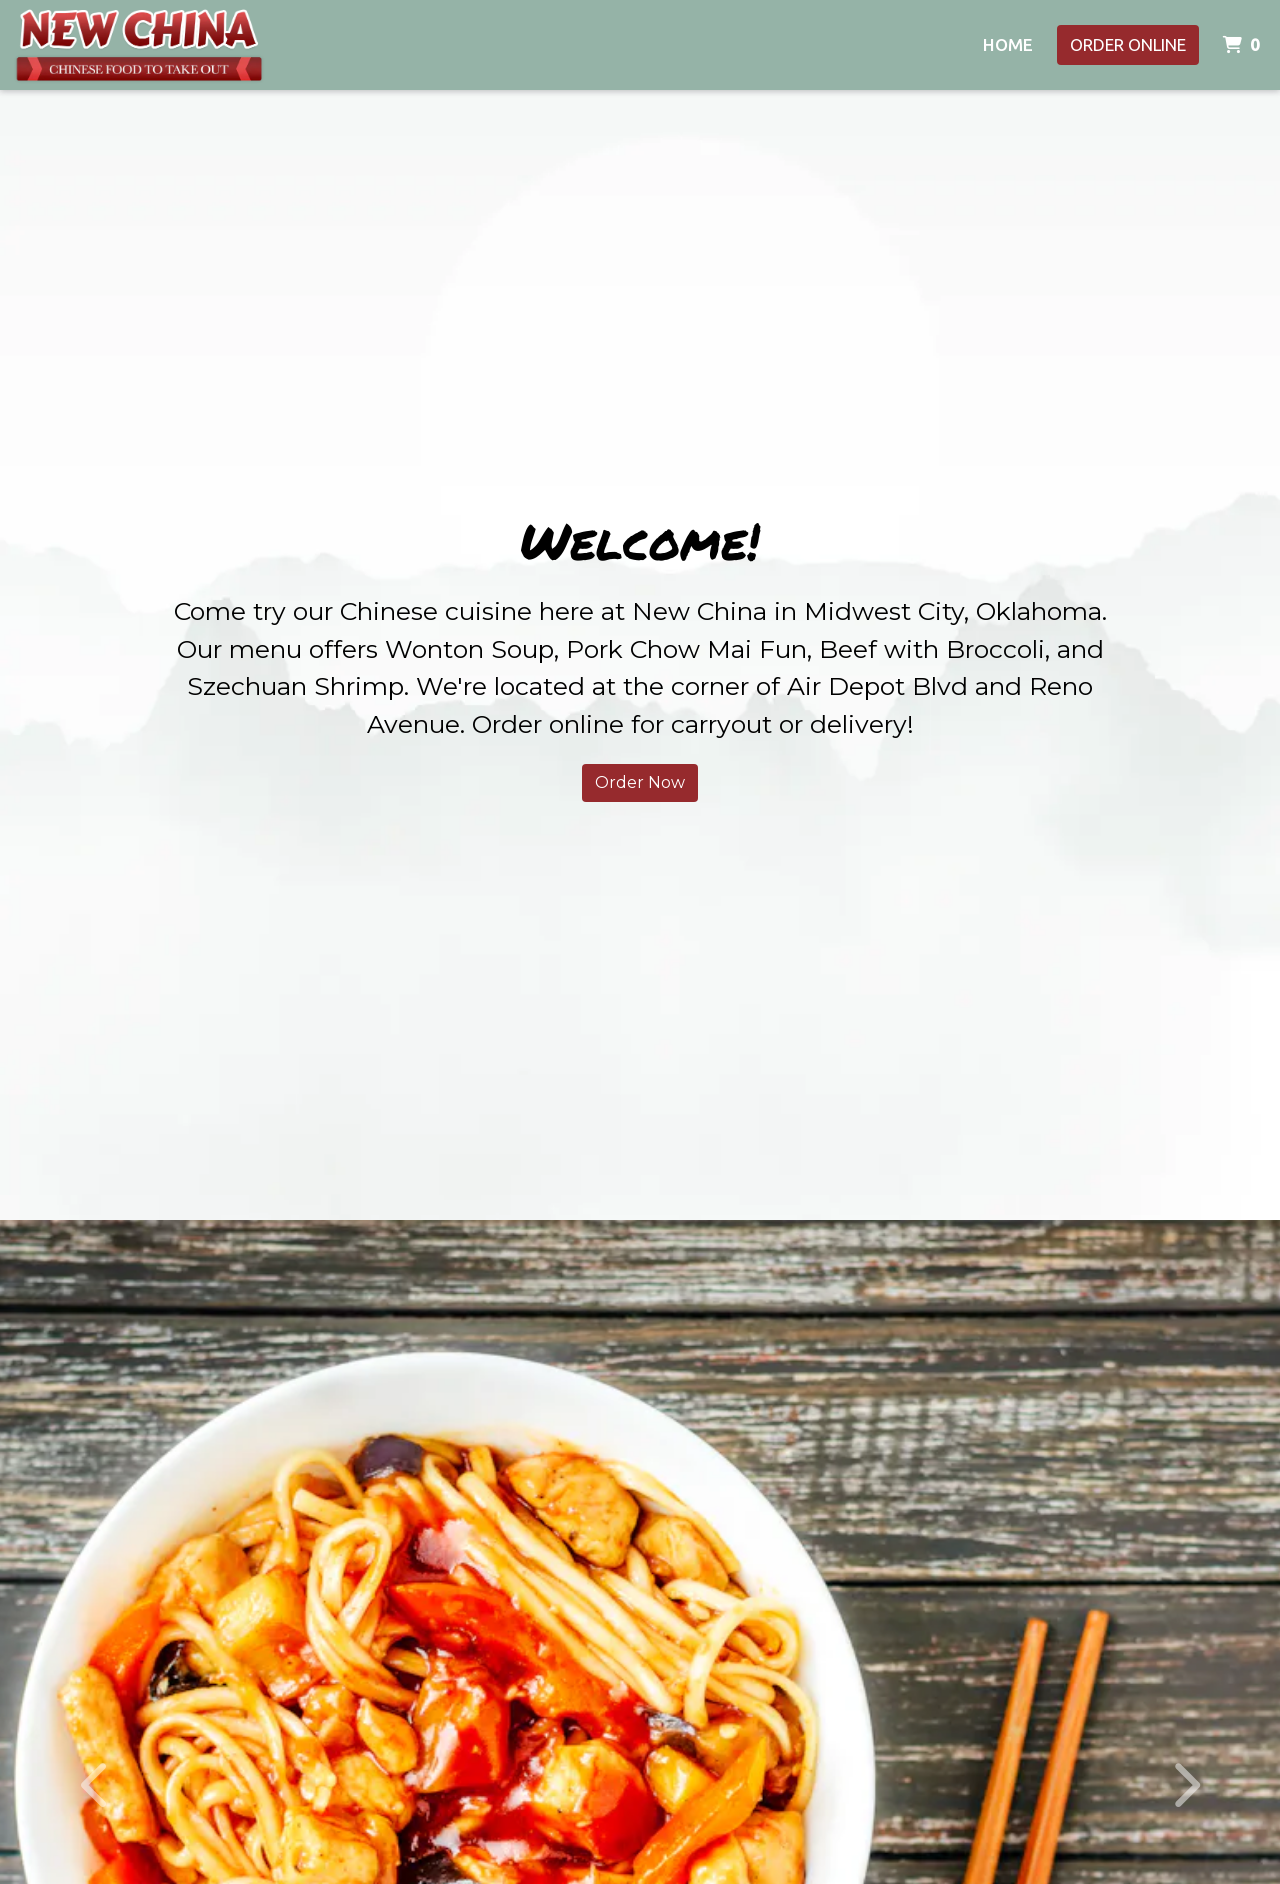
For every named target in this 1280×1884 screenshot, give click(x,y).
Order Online (1128, 44)
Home (1008, 44)
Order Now (640, 782)
